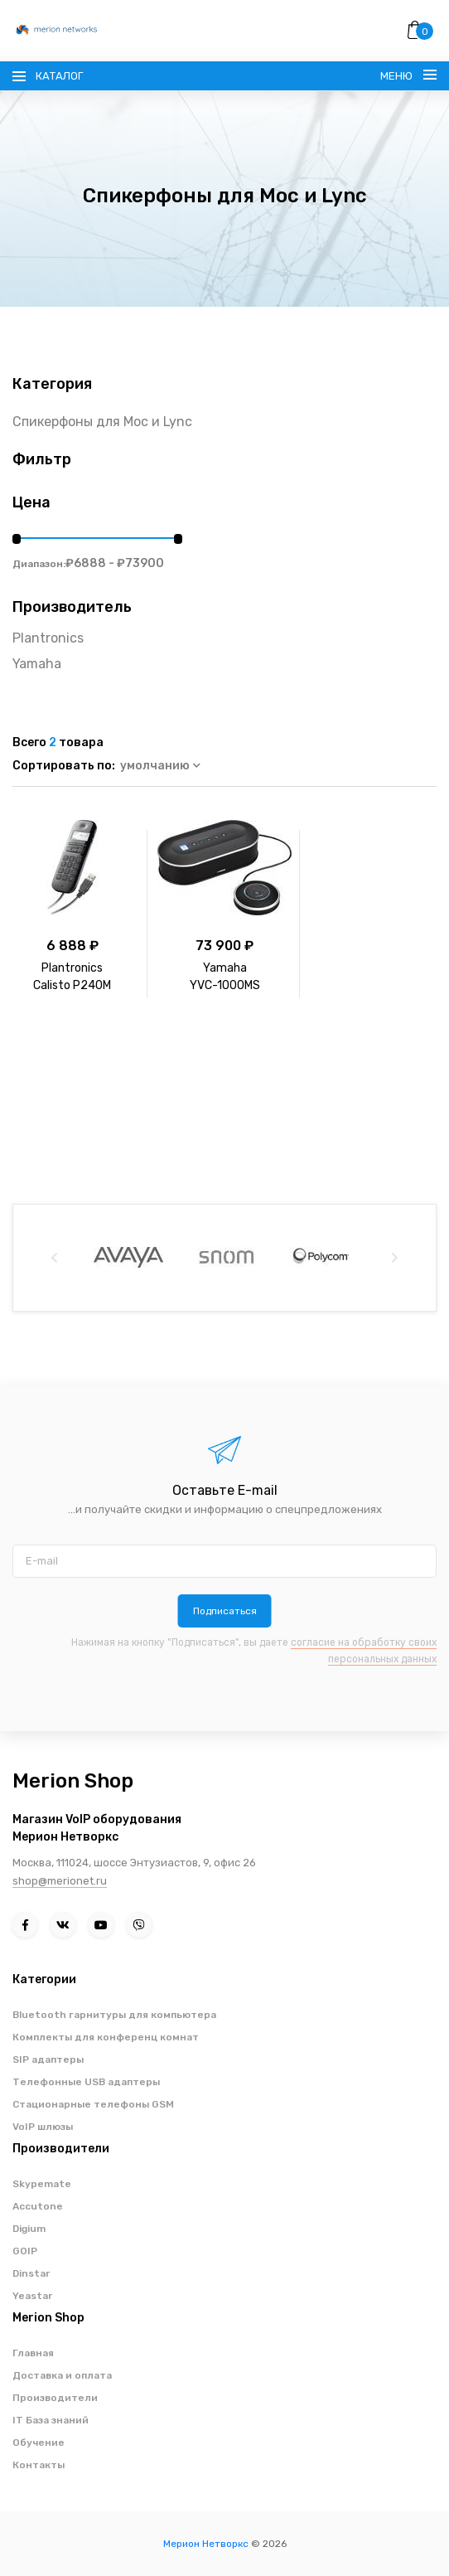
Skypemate (41, 2184)
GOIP (24, 2251)
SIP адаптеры (48, 2059)
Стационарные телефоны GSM (93, 2104)
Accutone (37, 2206)
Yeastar (32, 2296)
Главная (33, 2353)
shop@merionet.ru (59, 1881)
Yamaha (36, 664)
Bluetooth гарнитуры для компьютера (114, 2015)
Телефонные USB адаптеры (86, 2082)
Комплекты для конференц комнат (105, 2037)
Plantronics (48, 638)
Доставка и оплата (62, 2375)
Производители (55, 2398)
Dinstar (31, 2273)
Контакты (38, 2465)
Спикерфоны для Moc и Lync (102, 421)
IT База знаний (50, 2420)
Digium (29, 2228)
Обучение (38, 2442)
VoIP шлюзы (42, 2126)
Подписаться (225, 1611)
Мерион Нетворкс (206, 2543)
